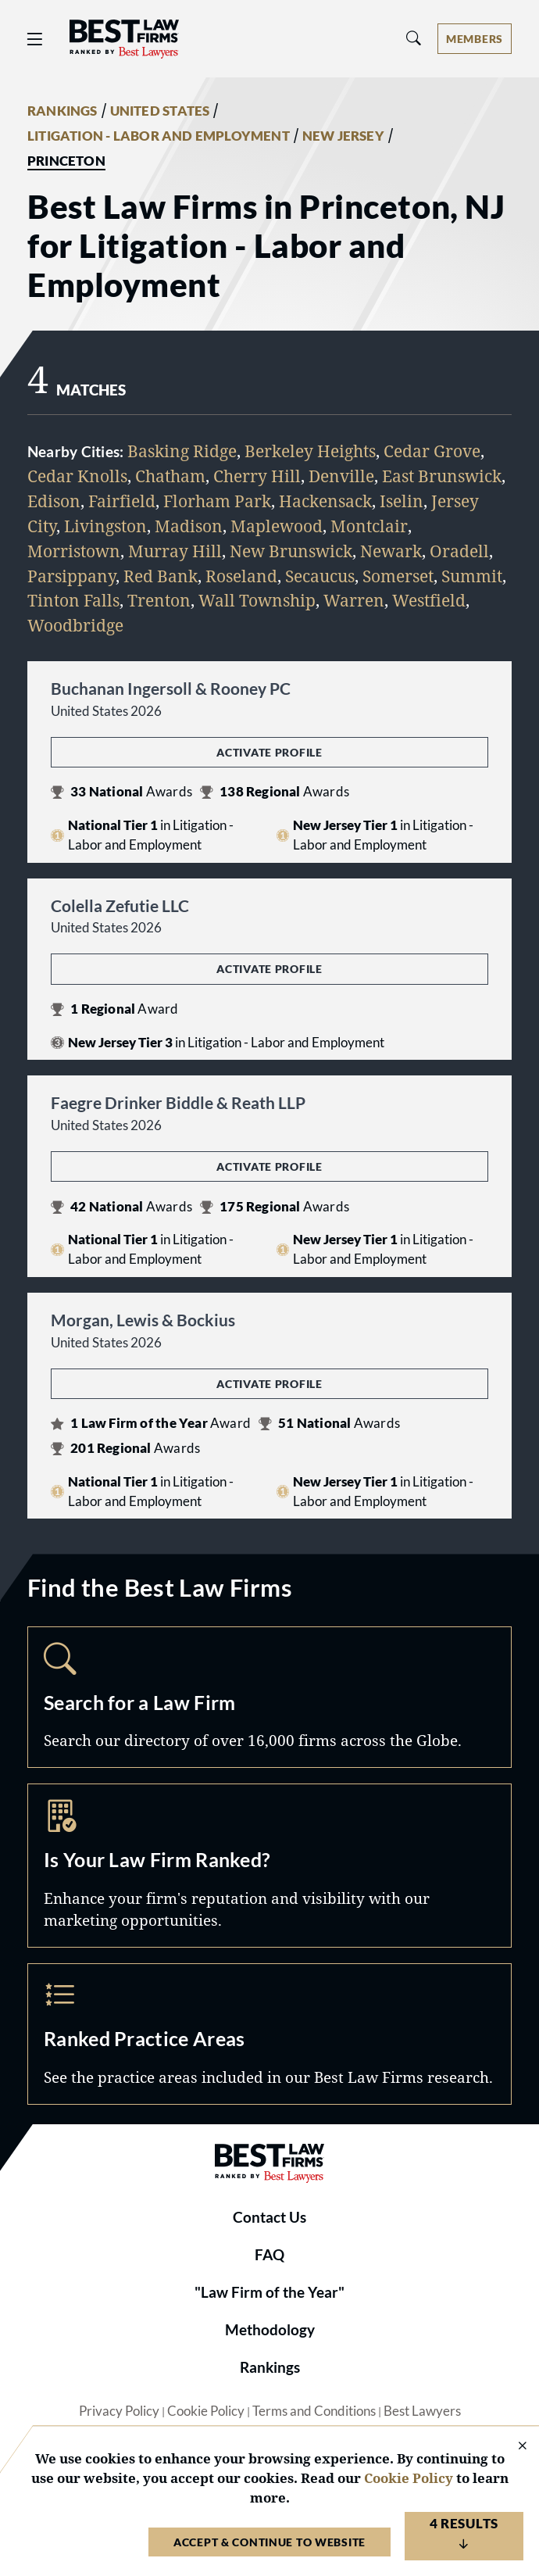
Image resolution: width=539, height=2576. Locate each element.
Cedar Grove (432, 450)
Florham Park (217, 500)
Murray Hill (175, 550)
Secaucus (320, 575)
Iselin (401, 500)
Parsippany (71, 575)
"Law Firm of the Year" (269, 2292)
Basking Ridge (182, 450)
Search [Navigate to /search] (269, 1697)
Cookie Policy (206, 2411)
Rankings (270, 2367)
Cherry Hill (257, 475)
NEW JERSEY (343, 136)
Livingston (105, 525)
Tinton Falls (73, 600)
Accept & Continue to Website (269, 2542)
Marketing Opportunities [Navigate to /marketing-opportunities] (269, 1865)
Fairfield (121, 500)
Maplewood (276, 525)
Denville (341, 475)
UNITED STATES (160, 111)
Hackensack (325, 500)
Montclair (369, 525)
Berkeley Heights (310, 450)
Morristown (73, 550)
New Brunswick (291, 550)
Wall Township (257, 600)
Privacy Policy (119, 2411)
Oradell (459, 550)
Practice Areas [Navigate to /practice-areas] (269, 2034)
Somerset (398, 575)
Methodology (270, 2329)
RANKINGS (62, 111)
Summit (471, 575)
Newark (391, 550)
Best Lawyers (422, 2411)
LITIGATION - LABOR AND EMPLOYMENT (158, 136)
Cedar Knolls (77, 475)
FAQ (269, 2254)
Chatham (170, 475)
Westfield (429, 600)
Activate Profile (269, 752)
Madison (189, 525)
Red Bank (160, 575)
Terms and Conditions (314, 2411)
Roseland (241, 575)
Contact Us (269, 2217)
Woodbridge (75, 625)
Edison (53, 500)
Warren (353, 600)
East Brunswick (442, 475)
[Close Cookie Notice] (512, 2447)
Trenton (159, 600)
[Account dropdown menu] (474, 38)
